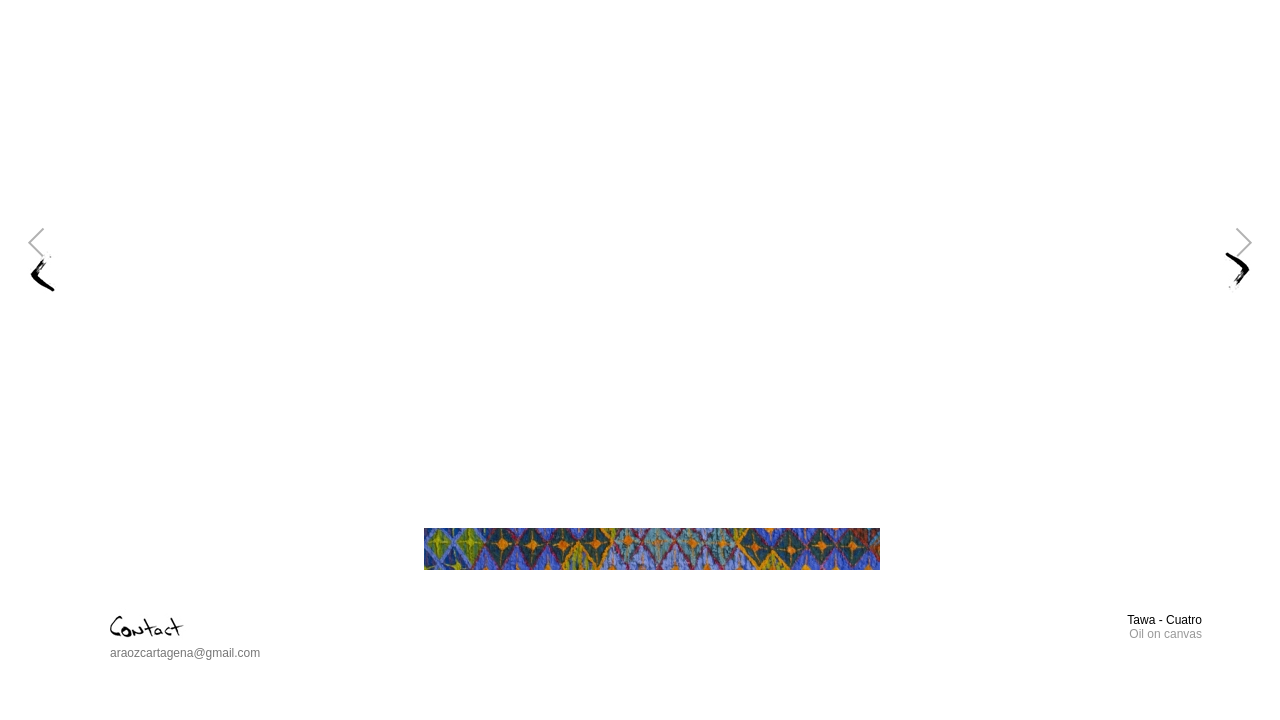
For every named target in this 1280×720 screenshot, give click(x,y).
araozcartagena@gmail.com (185, 653)
